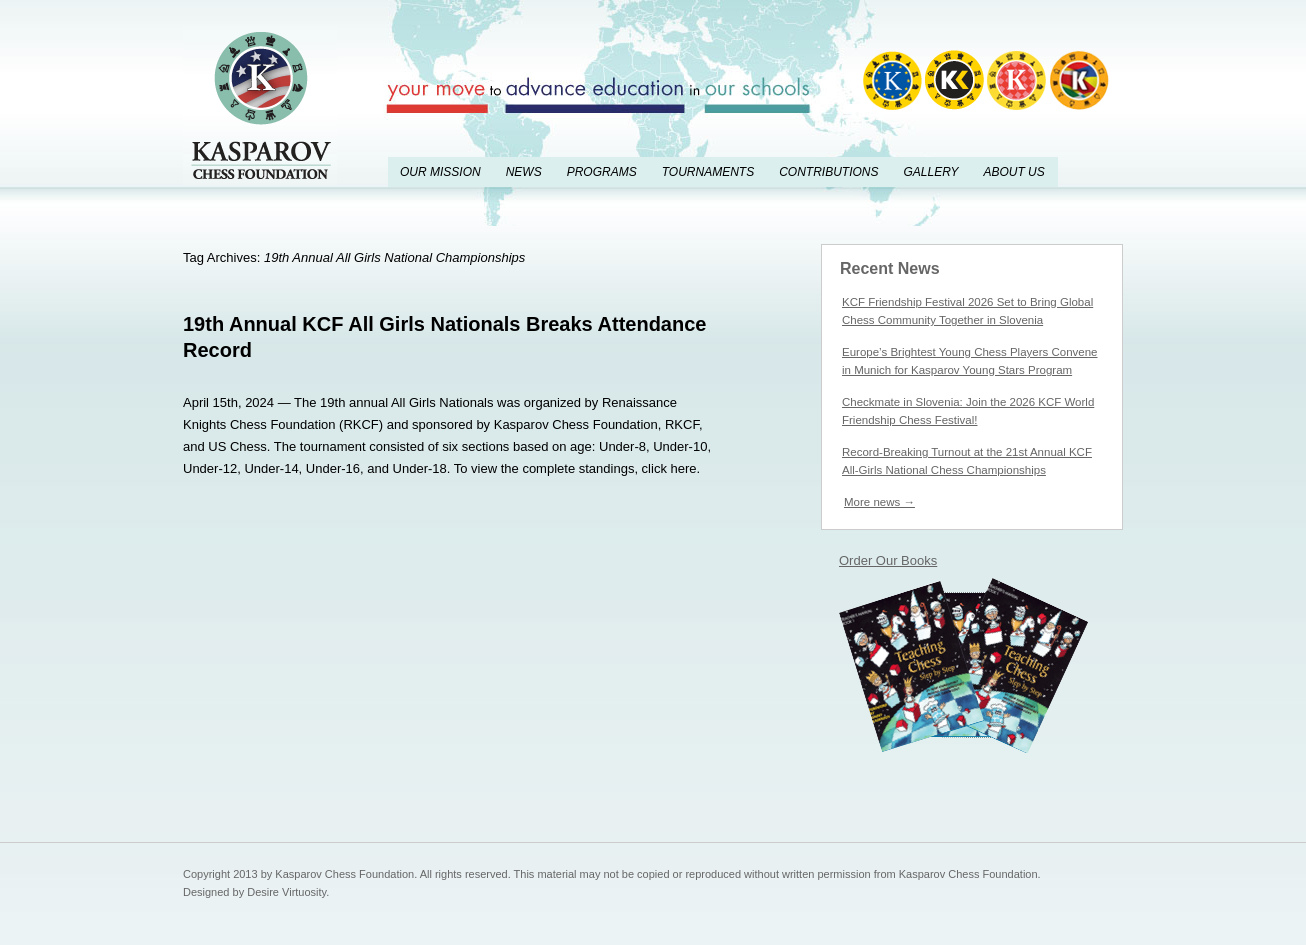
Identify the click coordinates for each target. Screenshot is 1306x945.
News (524, 172)
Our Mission (440, 172)
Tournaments (708, 172)
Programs (602, 172)
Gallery (930, 172)
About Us (1013, 172)
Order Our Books (888, 560)
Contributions (828, 172)
